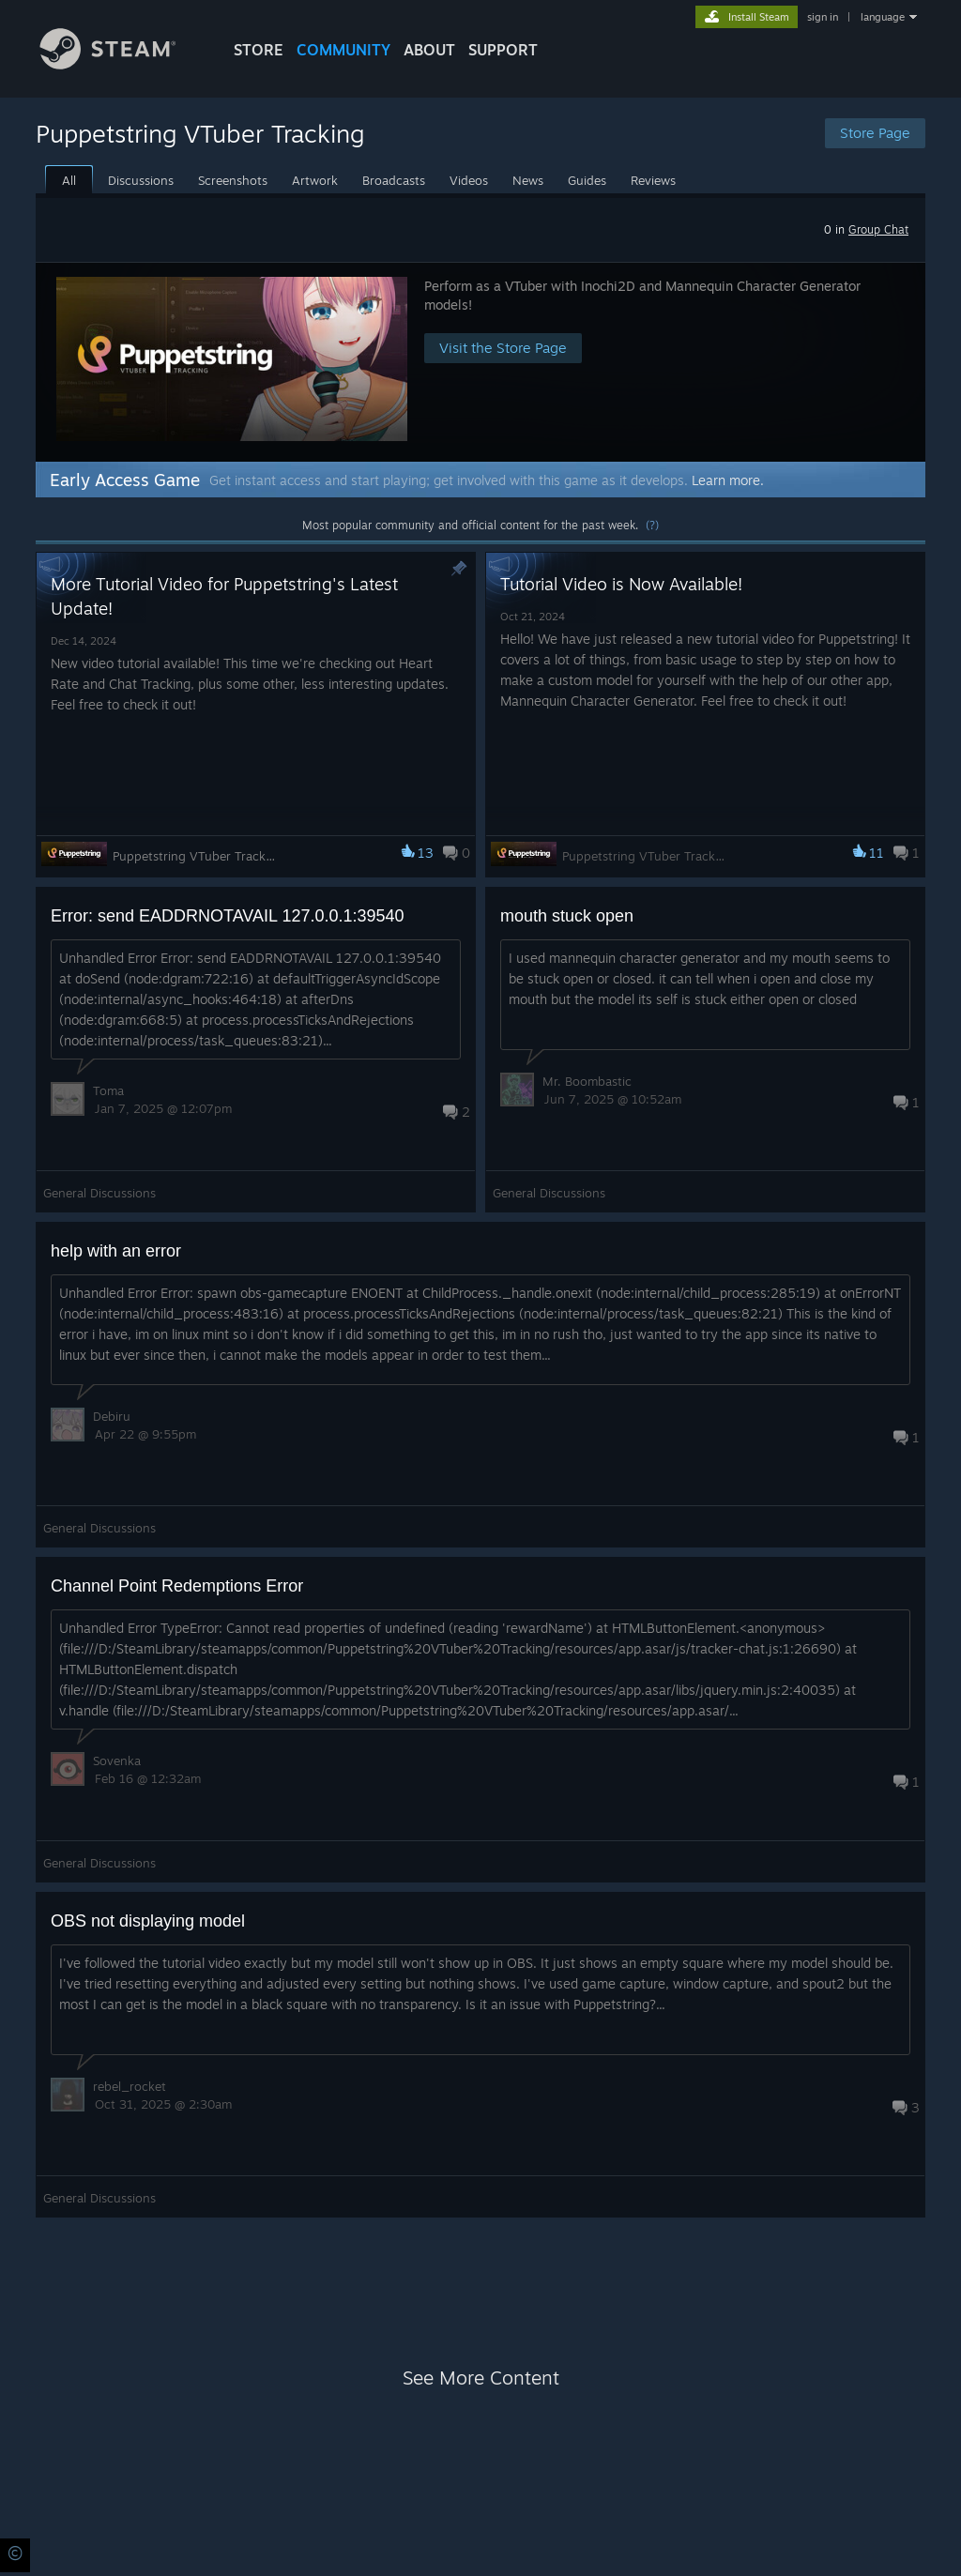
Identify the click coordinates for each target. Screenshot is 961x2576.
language (883, 16)
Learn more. (728, 480)
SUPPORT (503, 49)
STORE (258, 49)
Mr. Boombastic (587, 1081)
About (429, 49)
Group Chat (878, 229)
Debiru (111, 1416)
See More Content (481, 2377)
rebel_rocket (129, 2086)
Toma (108, 1090)
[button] (480, 362)
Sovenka (117, 1760)
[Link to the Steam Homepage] (122, 64)
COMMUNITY (343, 49)
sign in (822, 16)
